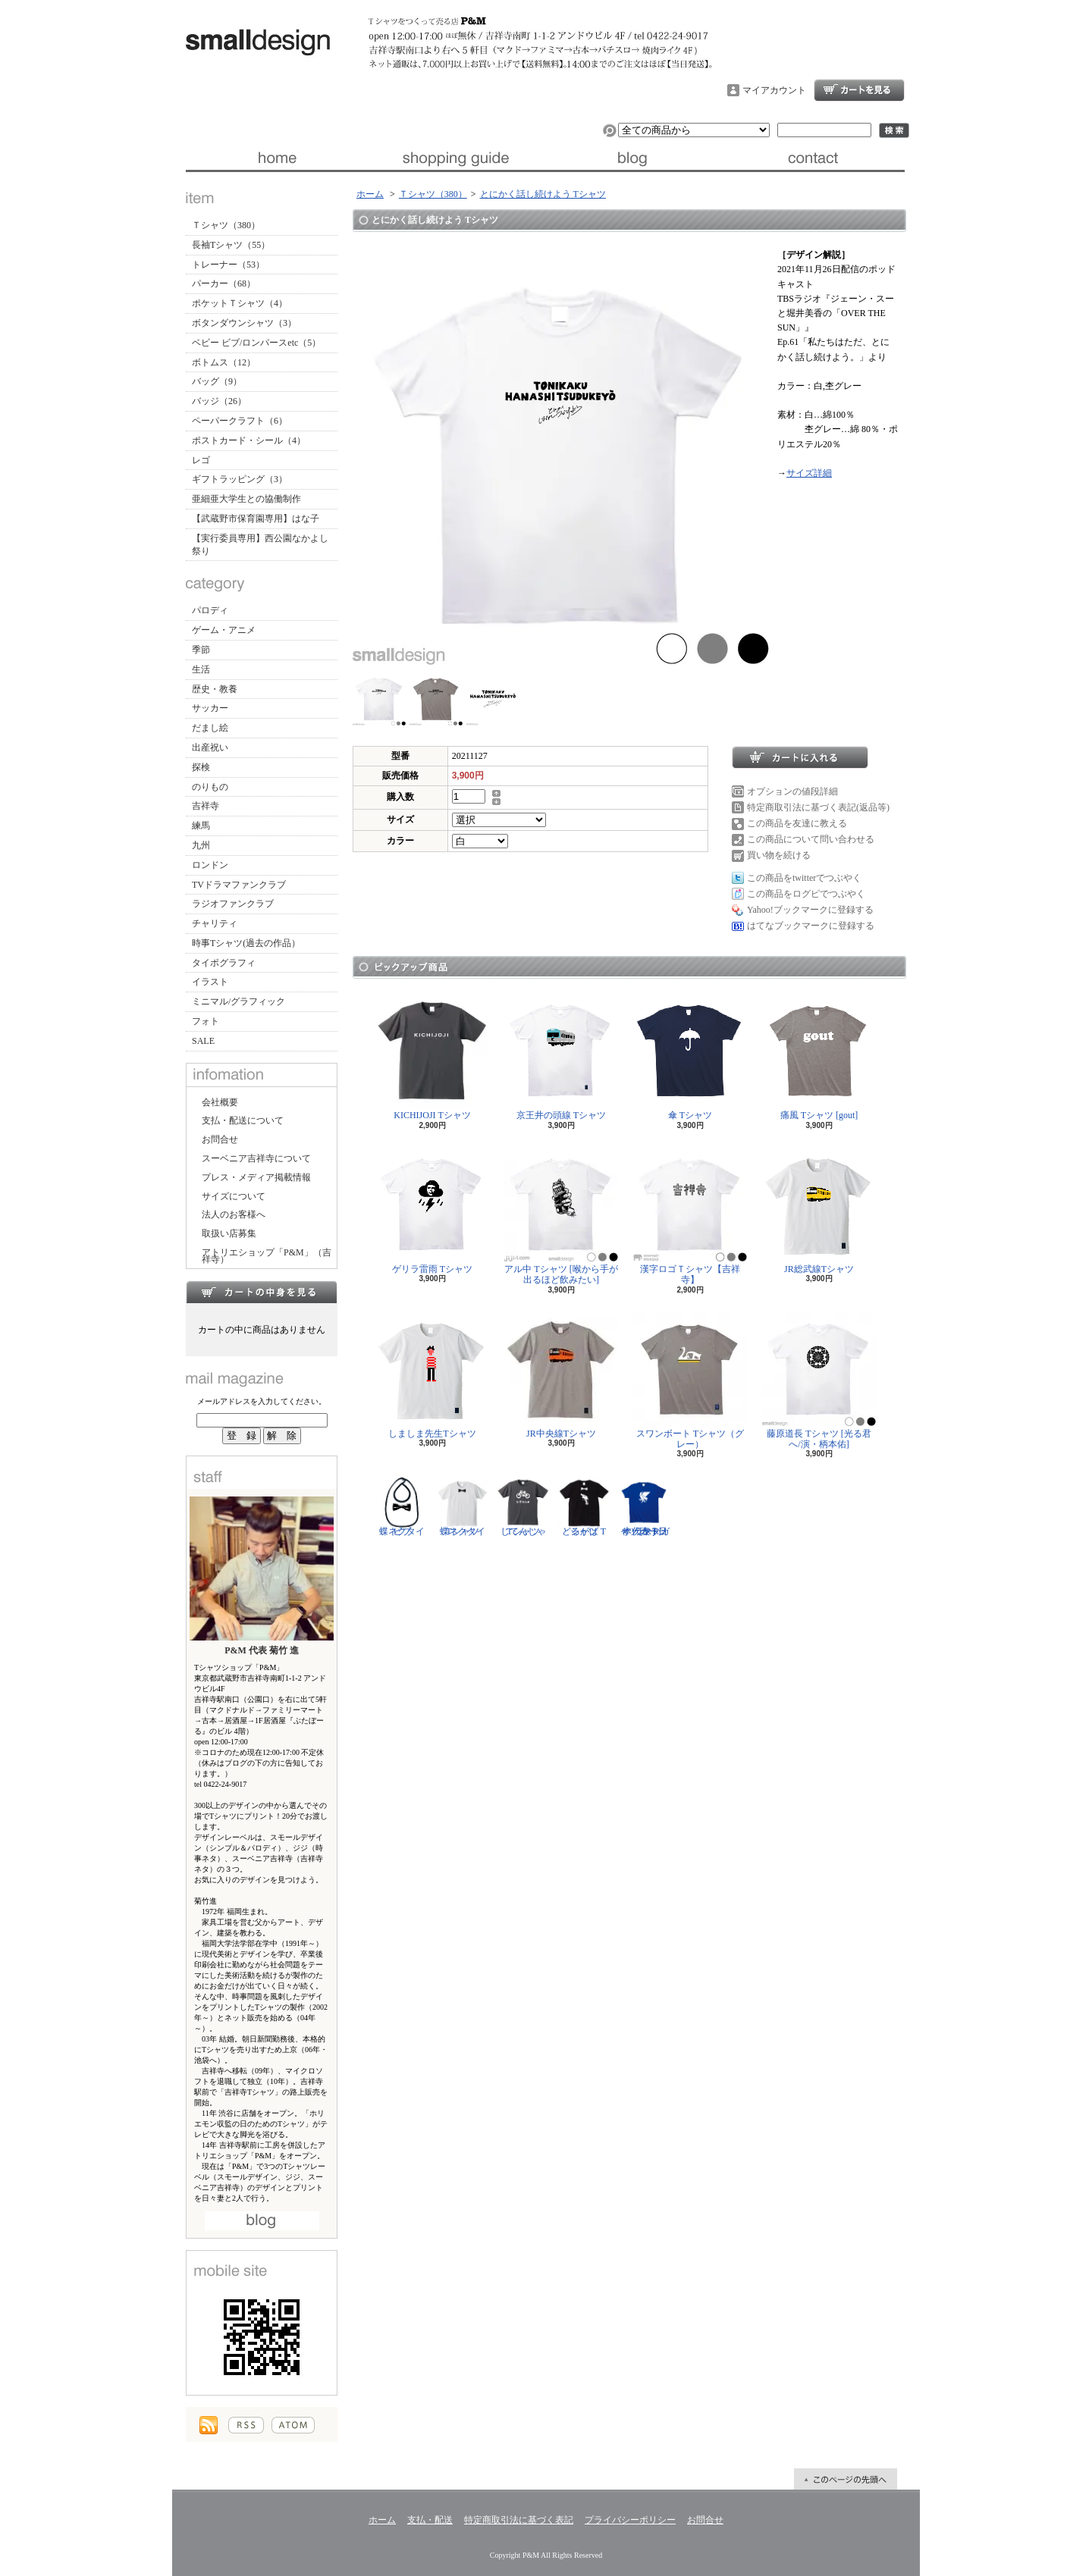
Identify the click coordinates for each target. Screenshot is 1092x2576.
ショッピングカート (859, 90)
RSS (246, 2425)
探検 (201, 767)
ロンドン (210, 865)
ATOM (293, 2425)
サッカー (210, 708)
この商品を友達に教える (797, 823)
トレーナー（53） (228, 264)
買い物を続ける (779, 855)
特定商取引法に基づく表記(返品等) (818, 807)
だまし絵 (210, 727)
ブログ (635, 158)
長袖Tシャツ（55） (231, 245)
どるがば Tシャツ (583, 1506)
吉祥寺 (205, 806)
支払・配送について (455, 158)
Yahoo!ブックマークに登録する (810, 909)
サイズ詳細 (809, 473)
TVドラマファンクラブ (239, 884)
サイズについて (233, 1196)
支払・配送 (430, 2520)
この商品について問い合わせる (810, 839)
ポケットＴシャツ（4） (239, 303)
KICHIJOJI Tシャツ (432, 1057)
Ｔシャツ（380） (226, 225)
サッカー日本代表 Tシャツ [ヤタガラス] (644, 1506)
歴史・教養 (214, 689)
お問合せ (815, 158)
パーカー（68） (224, 283)
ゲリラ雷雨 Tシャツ (432, 1211)
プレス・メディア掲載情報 (256, 1177)
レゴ (201, 460)
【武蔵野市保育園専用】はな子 (255, 518)
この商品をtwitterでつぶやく (804, 878)
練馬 (201, 825)
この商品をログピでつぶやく (806, 893)
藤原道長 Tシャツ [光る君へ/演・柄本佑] (819, 1380)
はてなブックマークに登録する (810, 925)
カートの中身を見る (261, 1291)
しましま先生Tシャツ (432, 1375)
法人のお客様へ (233, 1214)
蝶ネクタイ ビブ (401, 1506)
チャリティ (214, 923)
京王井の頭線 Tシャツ (561, 1057)
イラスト (210, 981)
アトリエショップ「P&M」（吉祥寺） (266, 1255)
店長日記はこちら (262, 2220)
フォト (205, 1021)
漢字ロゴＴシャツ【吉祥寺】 (690, 1216)
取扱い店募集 (229, 1233)
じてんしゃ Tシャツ (523, 1506)
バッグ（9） (217, 381)
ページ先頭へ (845, 2479)
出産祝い (210, 747)
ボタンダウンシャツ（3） (244, 323)
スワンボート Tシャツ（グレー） (690, 1380)
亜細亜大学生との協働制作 (246, 499)
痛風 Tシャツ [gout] (819, 1057)
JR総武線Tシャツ (819, 1211)
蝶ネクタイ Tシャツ (462, 1506)
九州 (201, 845)
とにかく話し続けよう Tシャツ (543, 194)
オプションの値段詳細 (792, 791)
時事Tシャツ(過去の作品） (246, 943)
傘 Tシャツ (690, 1057)
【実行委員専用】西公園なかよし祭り (260, 544)
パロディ (210, 610)
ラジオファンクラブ (233, 903)
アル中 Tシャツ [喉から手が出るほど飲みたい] (561, 1216)
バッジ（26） (219, 401)
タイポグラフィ (224, 962)
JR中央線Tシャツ (561, 1375)
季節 (201, 649)
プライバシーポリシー (630, 2520)
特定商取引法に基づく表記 (518, 2520)
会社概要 (220, 1102)
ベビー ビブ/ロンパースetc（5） (256, 342)
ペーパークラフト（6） (239, 420)
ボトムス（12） (224, 362)
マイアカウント (774, 90)
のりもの (210, 787)
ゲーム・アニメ (224, 630)
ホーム (276, 158)
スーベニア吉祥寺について (256, 1158)
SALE (203, 1041)
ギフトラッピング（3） (239, 479)
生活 (201, 669)
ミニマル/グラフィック (238, 1001)
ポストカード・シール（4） (249, 440)
